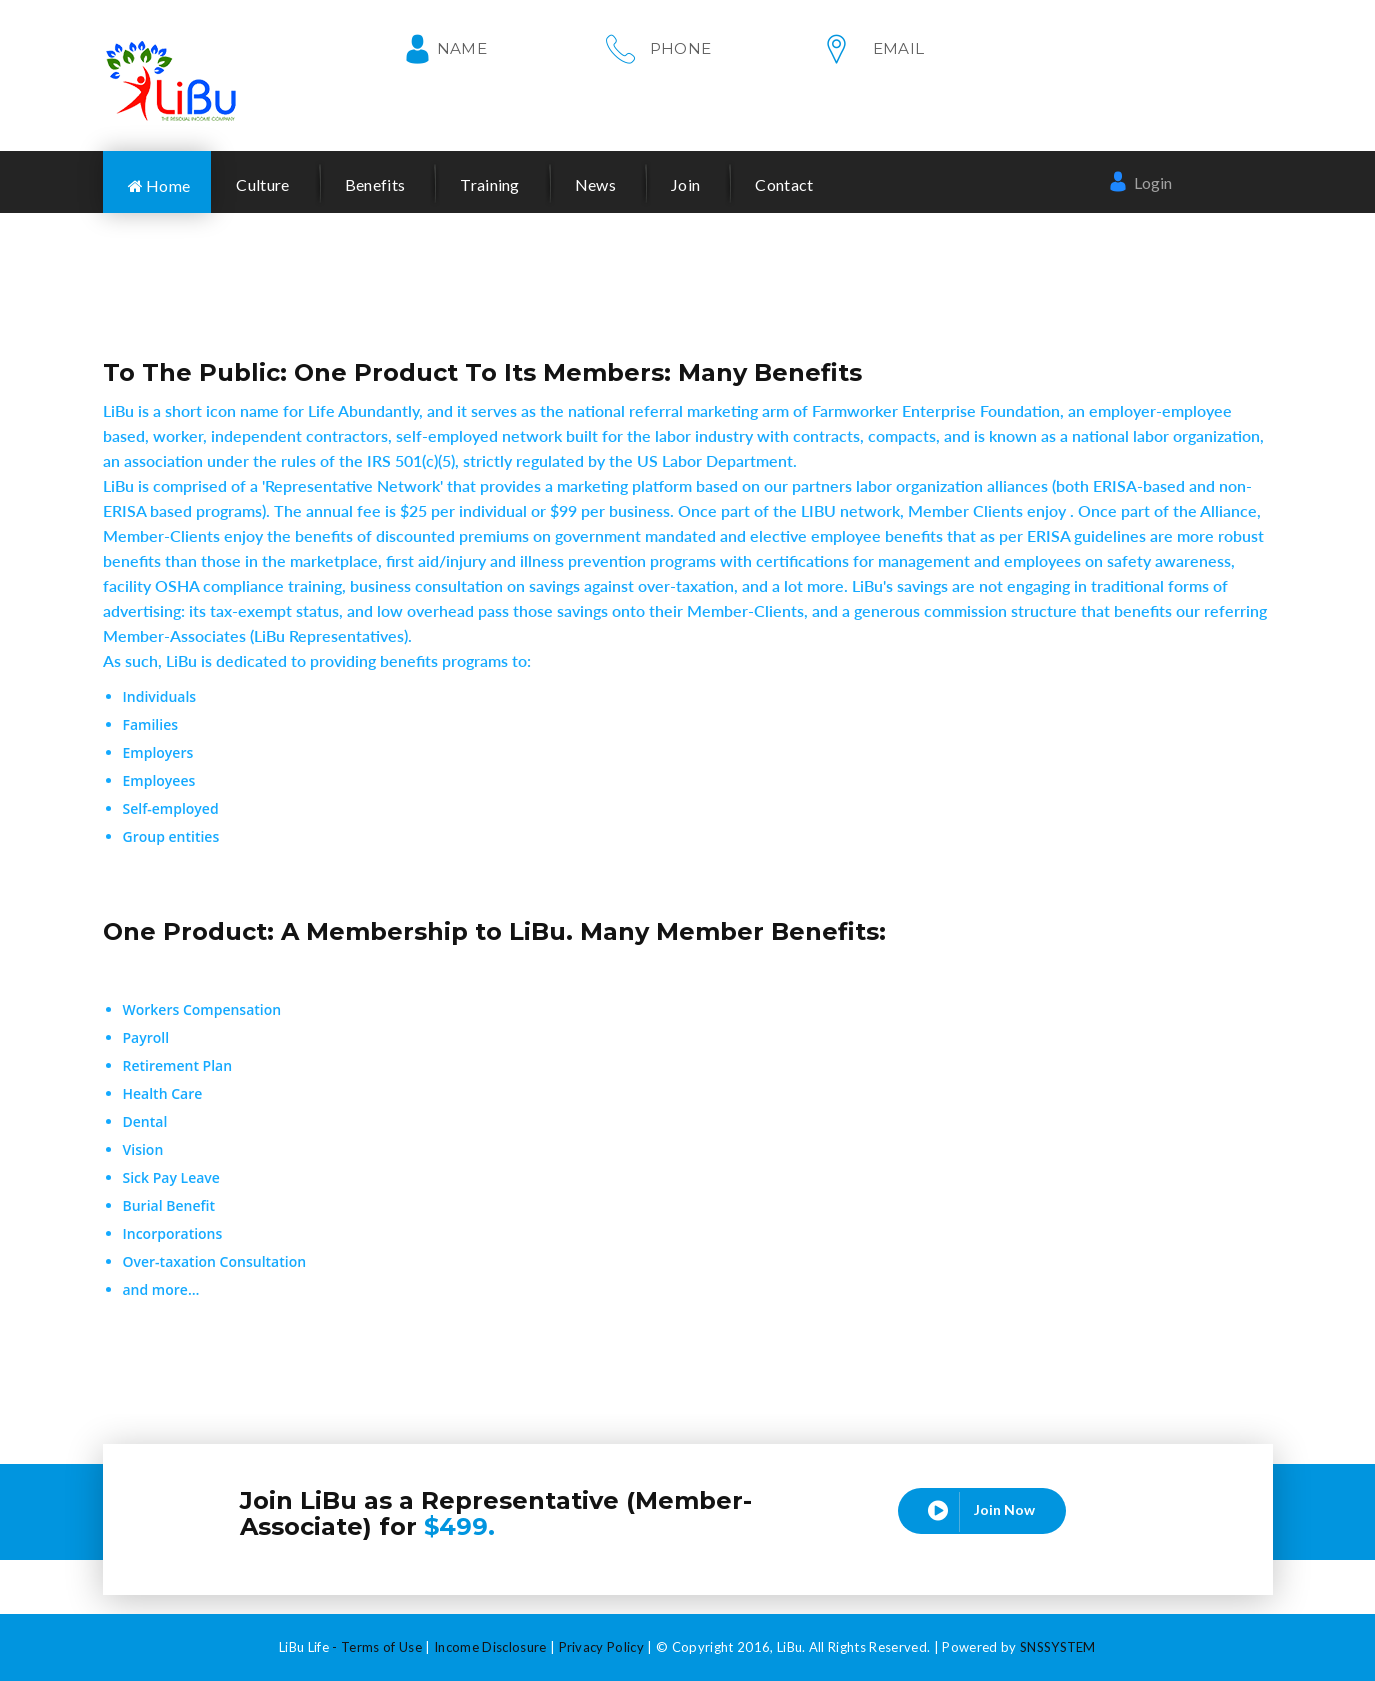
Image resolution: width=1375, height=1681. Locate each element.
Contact (784, 184)
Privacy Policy (602, 1647)
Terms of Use (381, 1647)
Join (685, 184)
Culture (262, 184)
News (595, 184)
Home (159, 185)
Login (1140, 182)
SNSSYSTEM (1058, 1647)
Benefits (375, 184)
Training (490, 184)
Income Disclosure (490, 1647)
